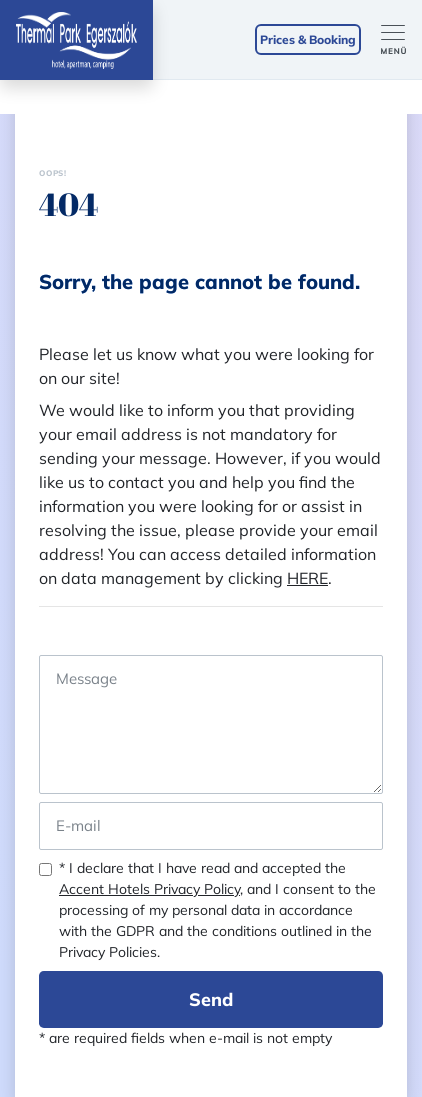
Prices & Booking (308, 39)
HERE (307, 578)
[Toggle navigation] (401, 40)
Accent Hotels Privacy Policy (149, 889)
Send (211, 999)
